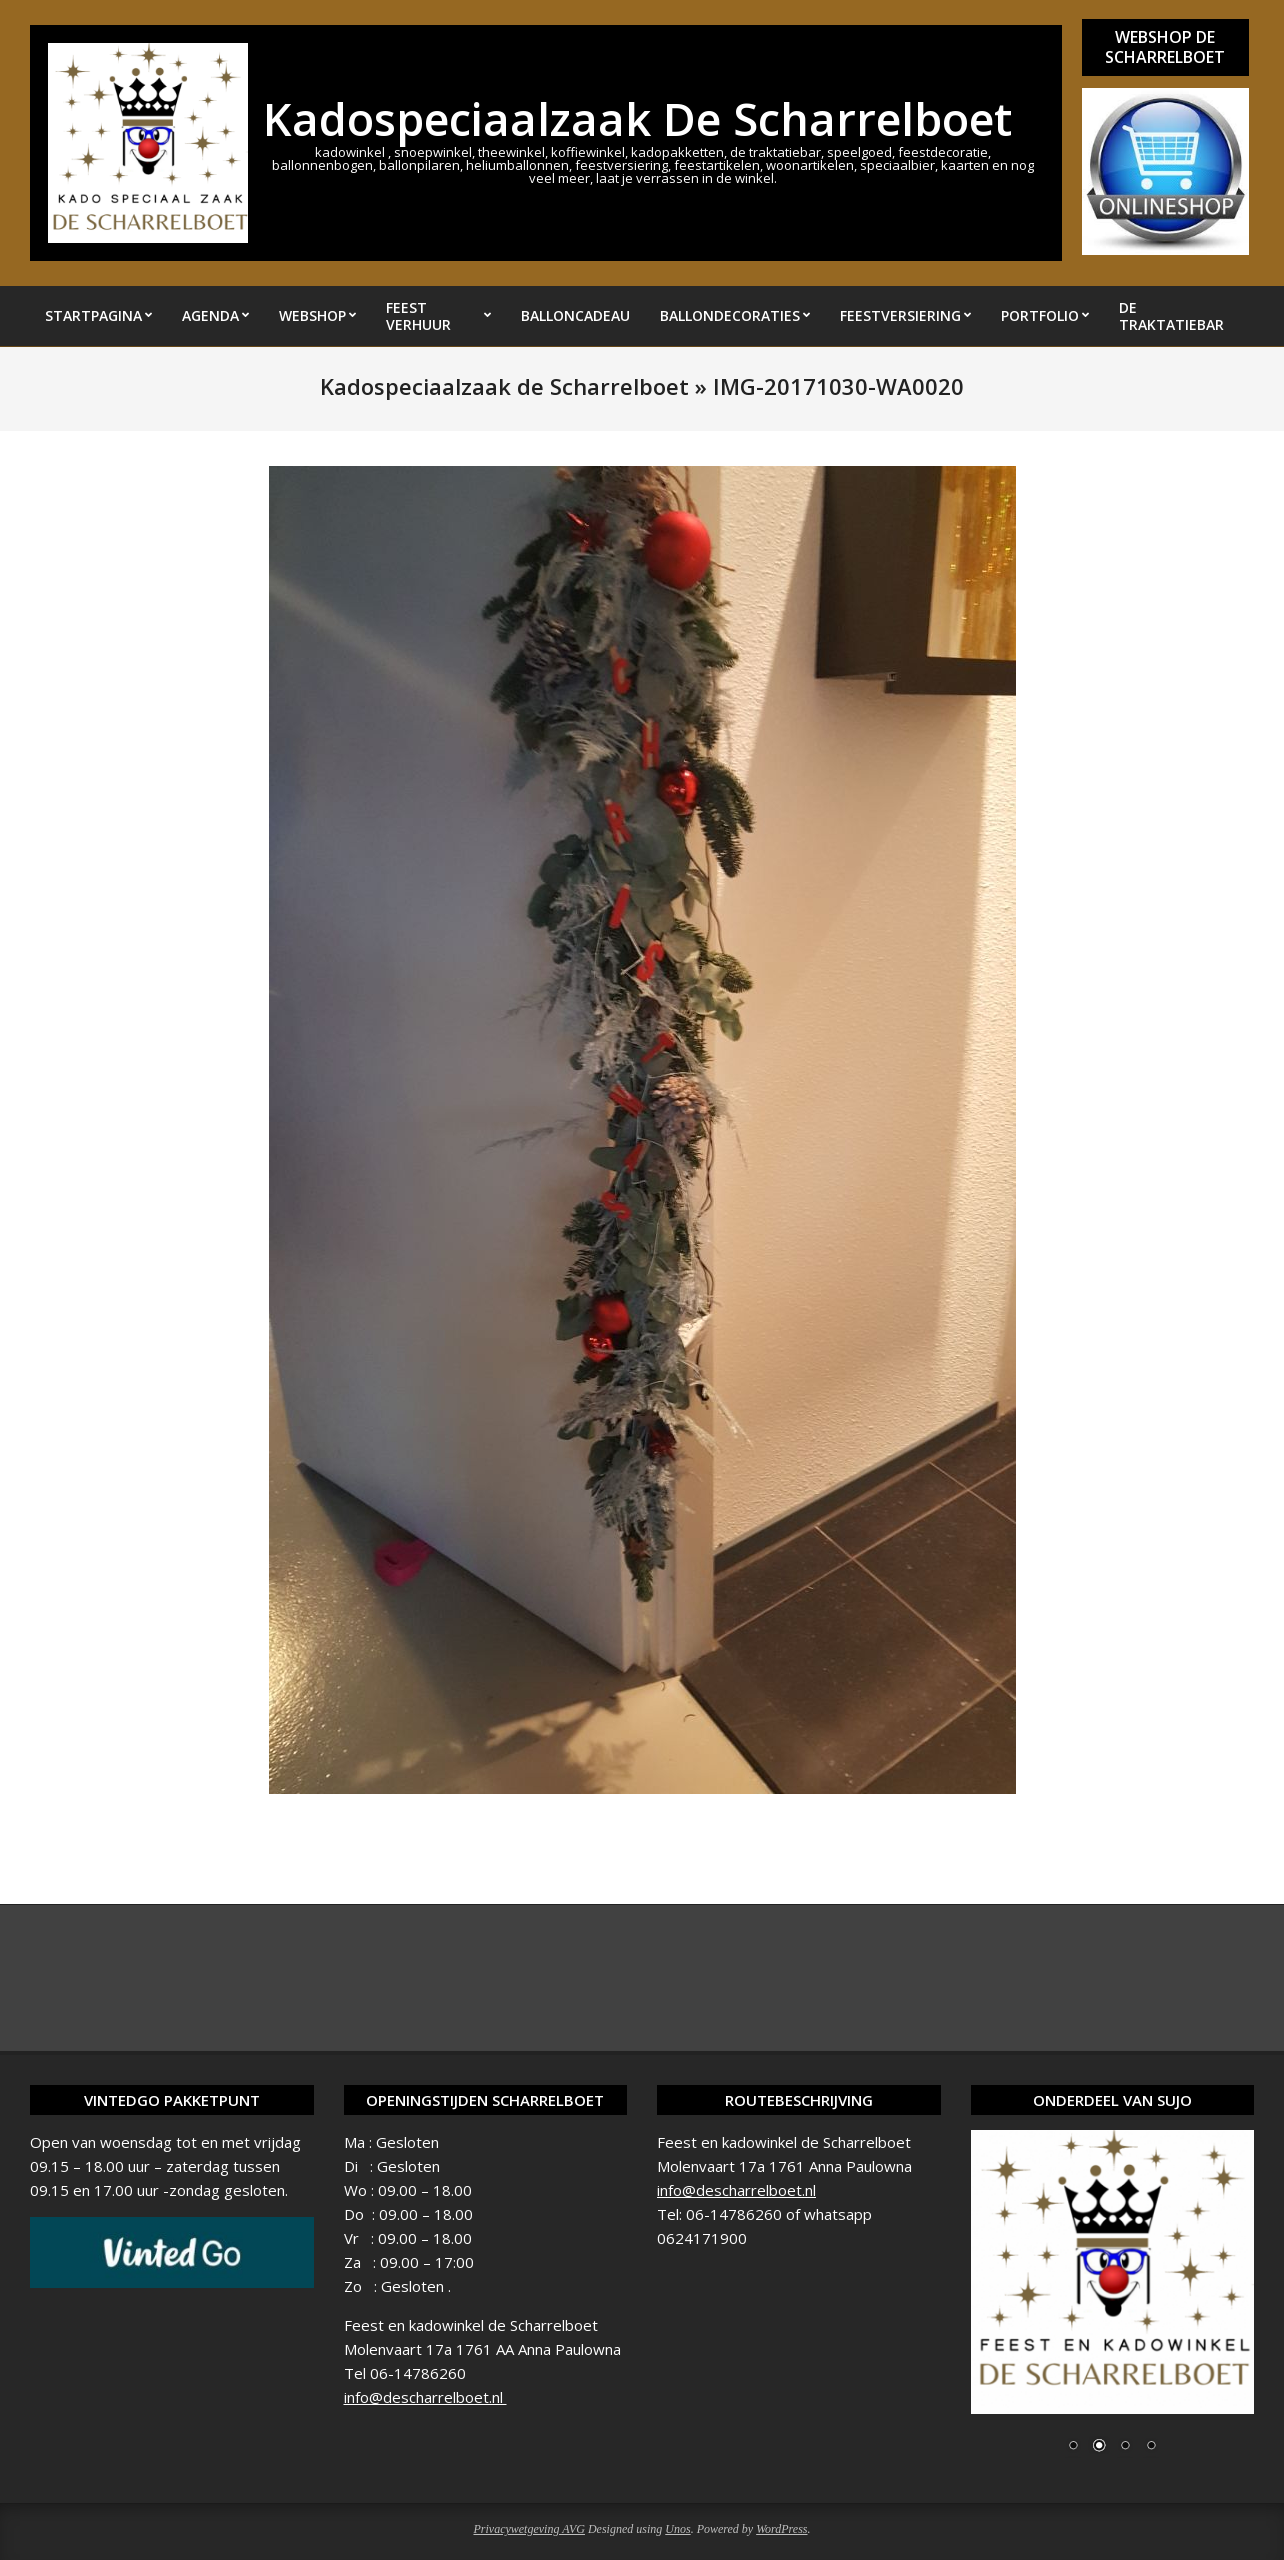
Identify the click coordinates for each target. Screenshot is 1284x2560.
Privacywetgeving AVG (528, 2529)
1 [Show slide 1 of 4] (1073, 2447)
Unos (677, 2529)
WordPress (781, 2529)
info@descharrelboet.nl (425, 2397)
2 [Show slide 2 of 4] (1099, 2447)
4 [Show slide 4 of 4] (1151, 2447)
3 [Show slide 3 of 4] (1125, 2447)
